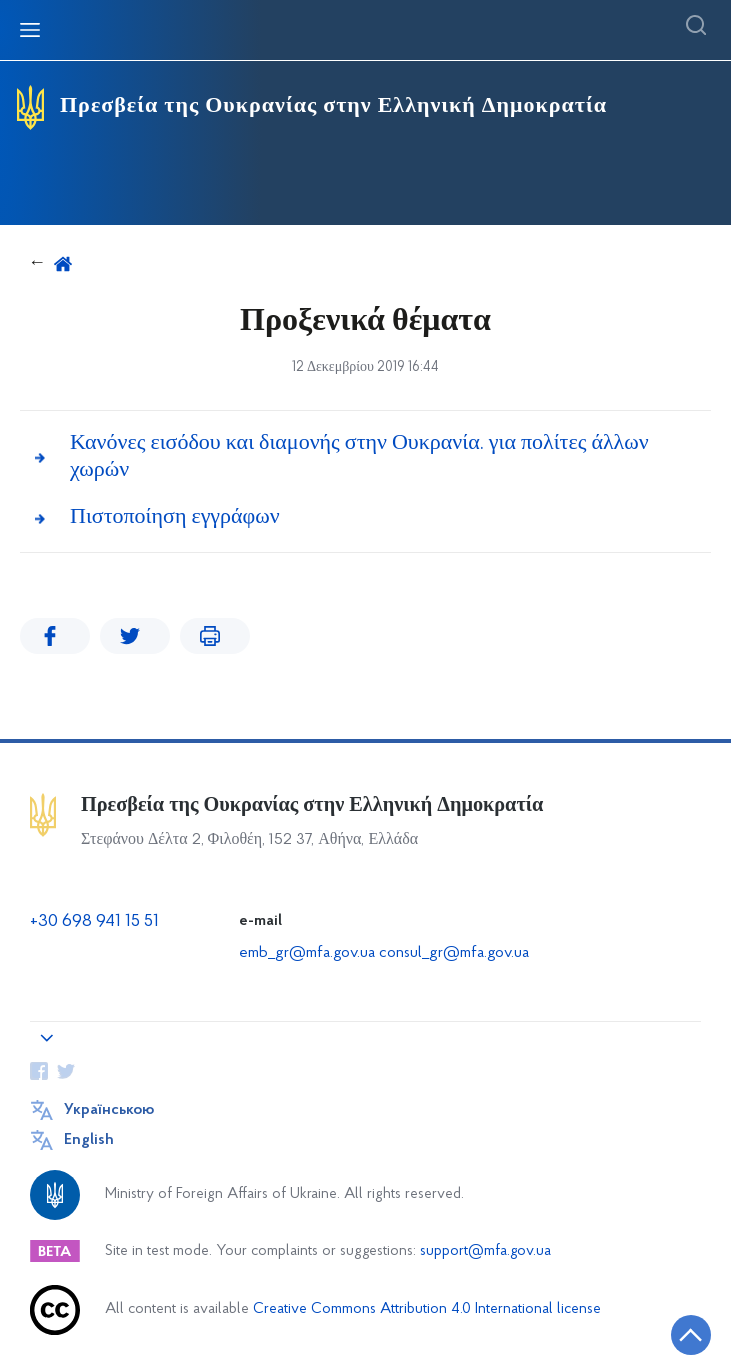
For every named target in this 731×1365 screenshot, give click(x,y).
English (89, 1140)
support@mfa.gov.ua (485, 1251)
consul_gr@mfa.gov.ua (454, 953)
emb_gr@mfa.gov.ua (307, 953)
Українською (109, 1110)
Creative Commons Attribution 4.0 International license (427, 1309)
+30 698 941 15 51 (94, 921)
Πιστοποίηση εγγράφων (175, 517)
